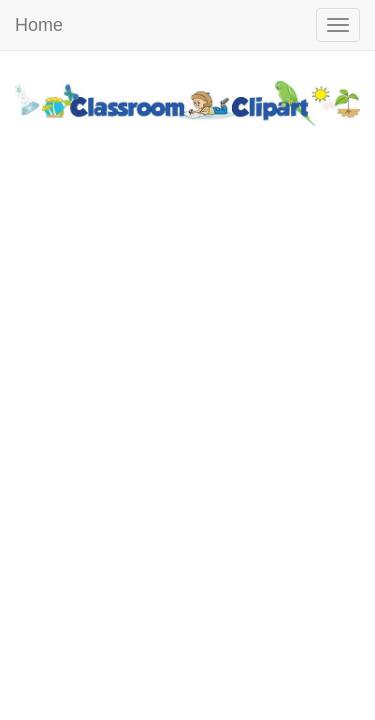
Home (39, 25)
